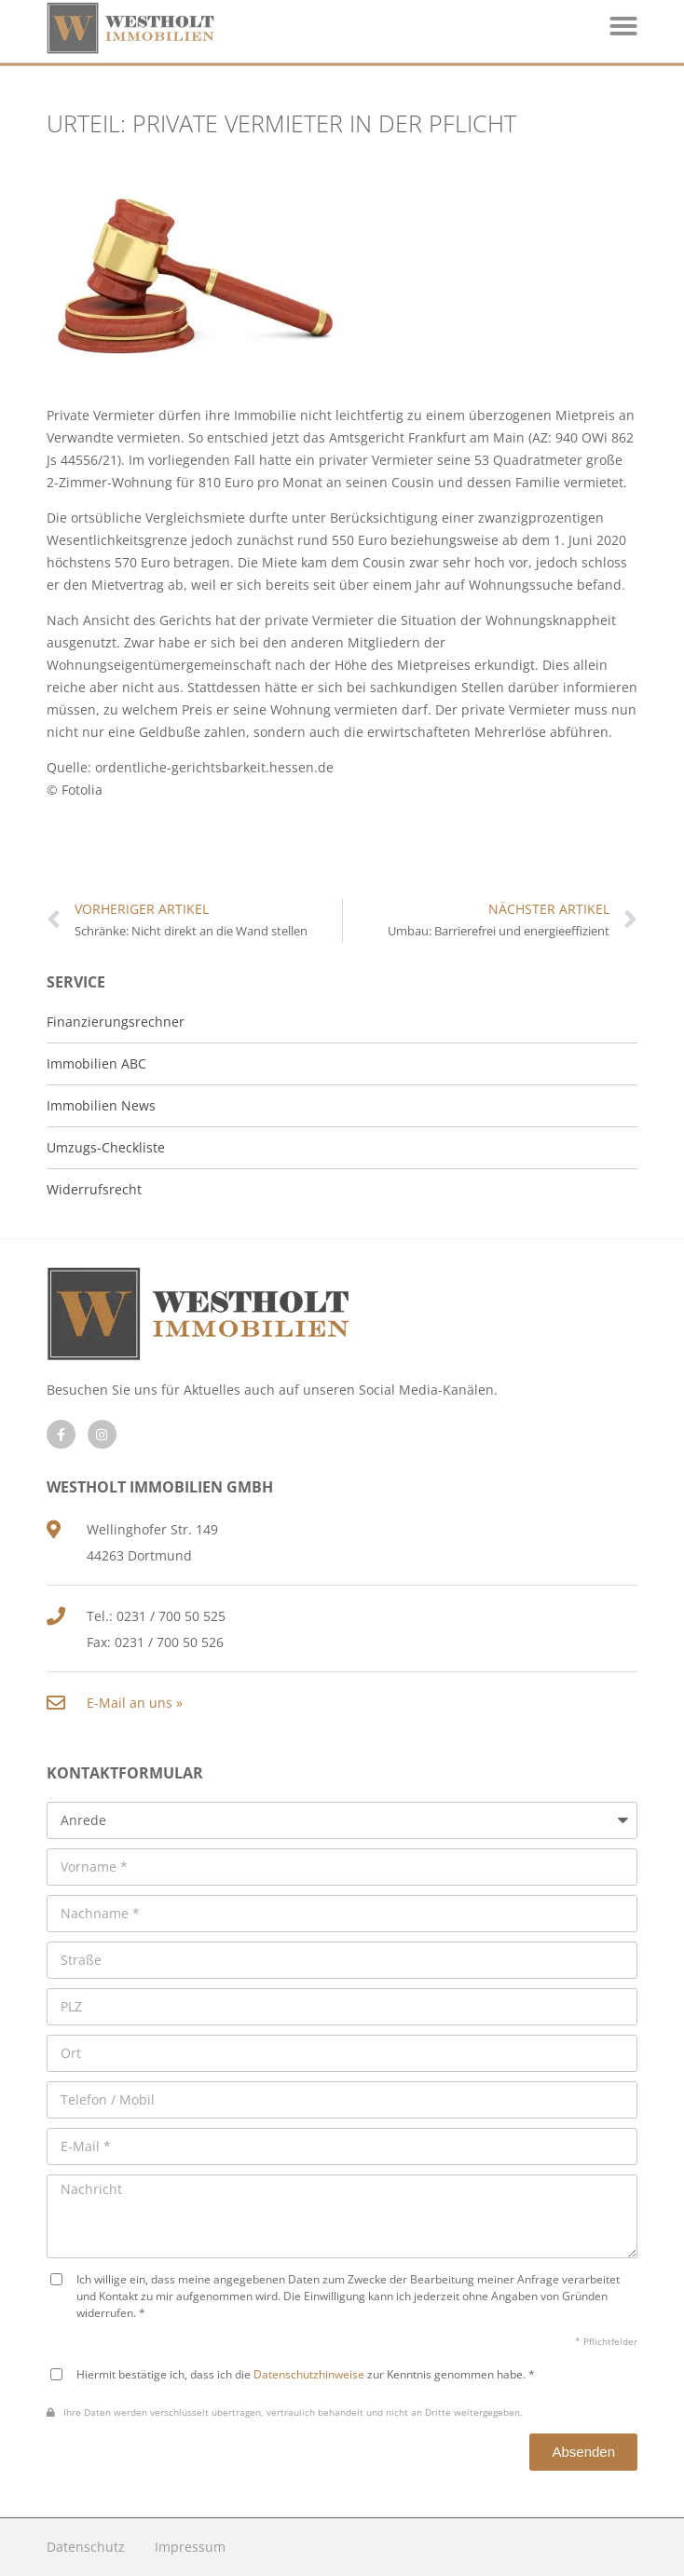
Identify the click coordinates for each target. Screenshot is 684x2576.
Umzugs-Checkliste (106, 1147)
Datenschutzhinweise (308, 2373)
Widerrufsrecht (94, 1189)
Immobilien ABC (96, 1063)
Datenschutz (86, 2547)
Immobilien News (101, 1105)
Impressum (190, 2547)
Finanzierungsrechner (116, 1021)
